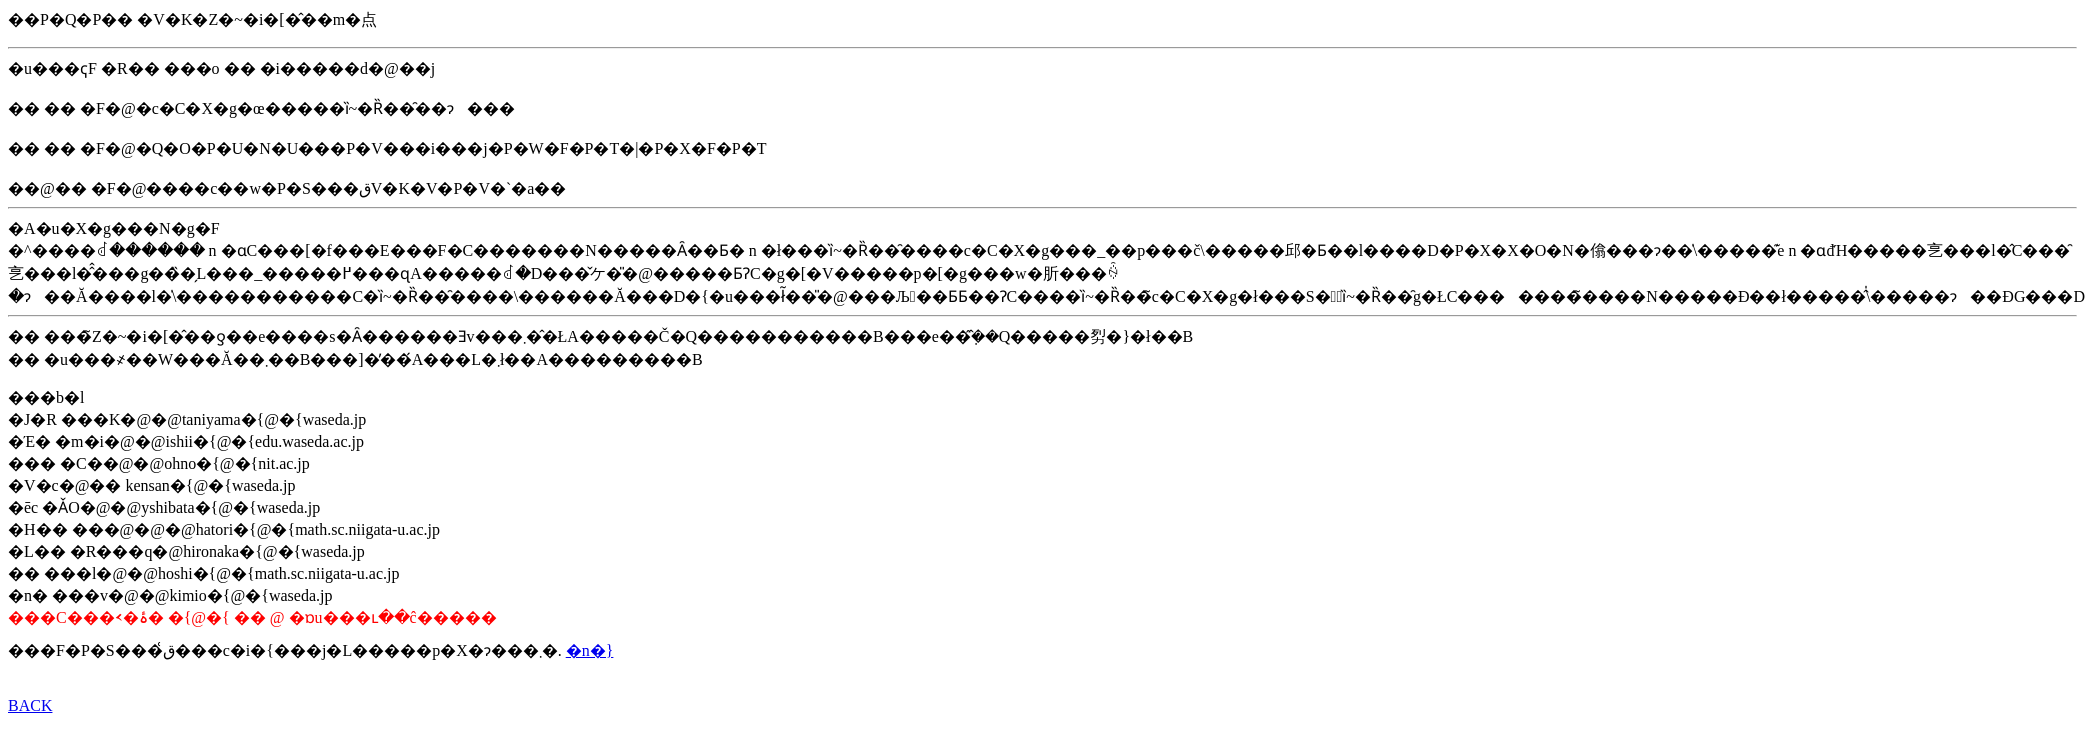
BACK (30, 705)
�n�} (590, 650)
